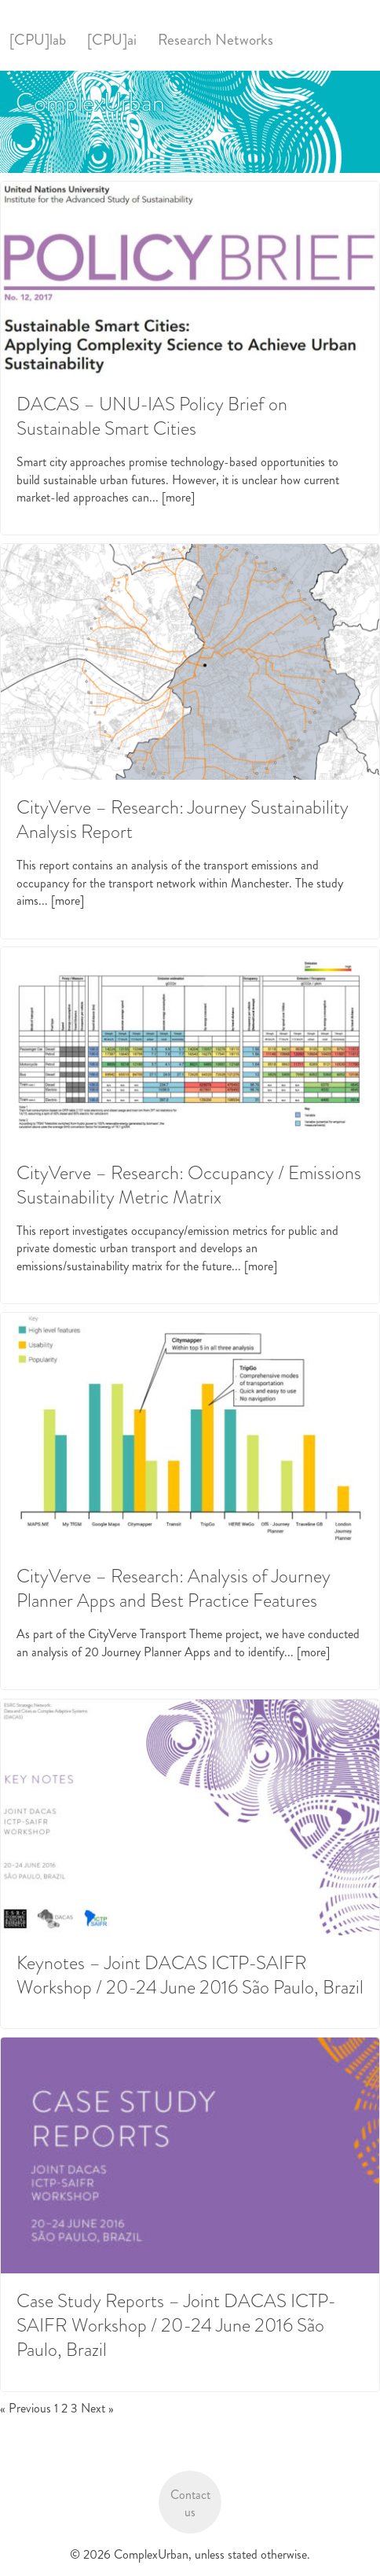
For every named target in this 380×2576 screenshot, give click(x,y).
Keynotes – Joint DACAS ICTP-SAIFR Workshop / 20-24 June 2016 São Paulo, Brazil (190, 1975)
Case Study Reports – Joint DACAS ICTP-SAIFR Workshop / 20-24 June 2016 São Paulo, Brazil (176, 2325)
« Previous (25, 2408)
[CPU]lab (37, 39)
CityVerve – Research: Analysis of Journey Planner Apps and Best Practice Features (173, 1588)
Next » (97, 2408)
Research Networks (215, 39)
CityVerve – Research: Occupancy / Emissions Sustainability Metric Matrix (188, 1185)
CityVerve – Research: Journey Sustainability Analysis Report (182, 819)
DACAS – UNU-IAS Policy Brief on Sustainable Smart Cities (151, 416)
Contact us (190, 2503)
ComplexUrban (90, 102)
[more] (178, 497)
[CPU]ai (112, 39)
